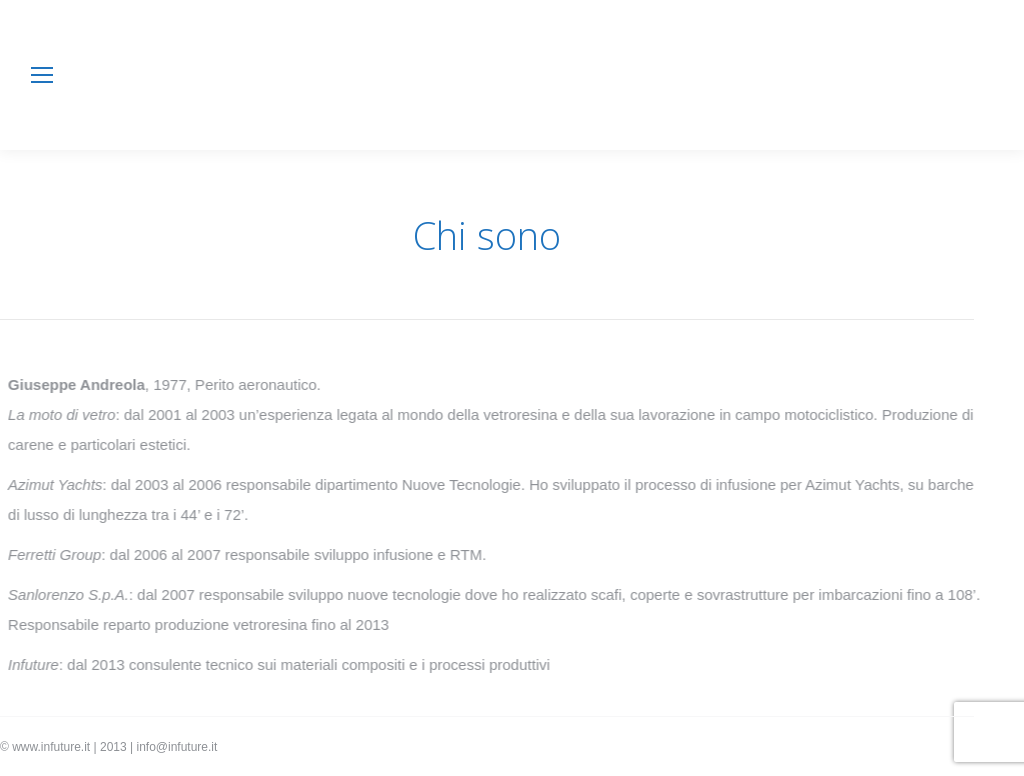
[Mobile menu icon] (42, 75)
